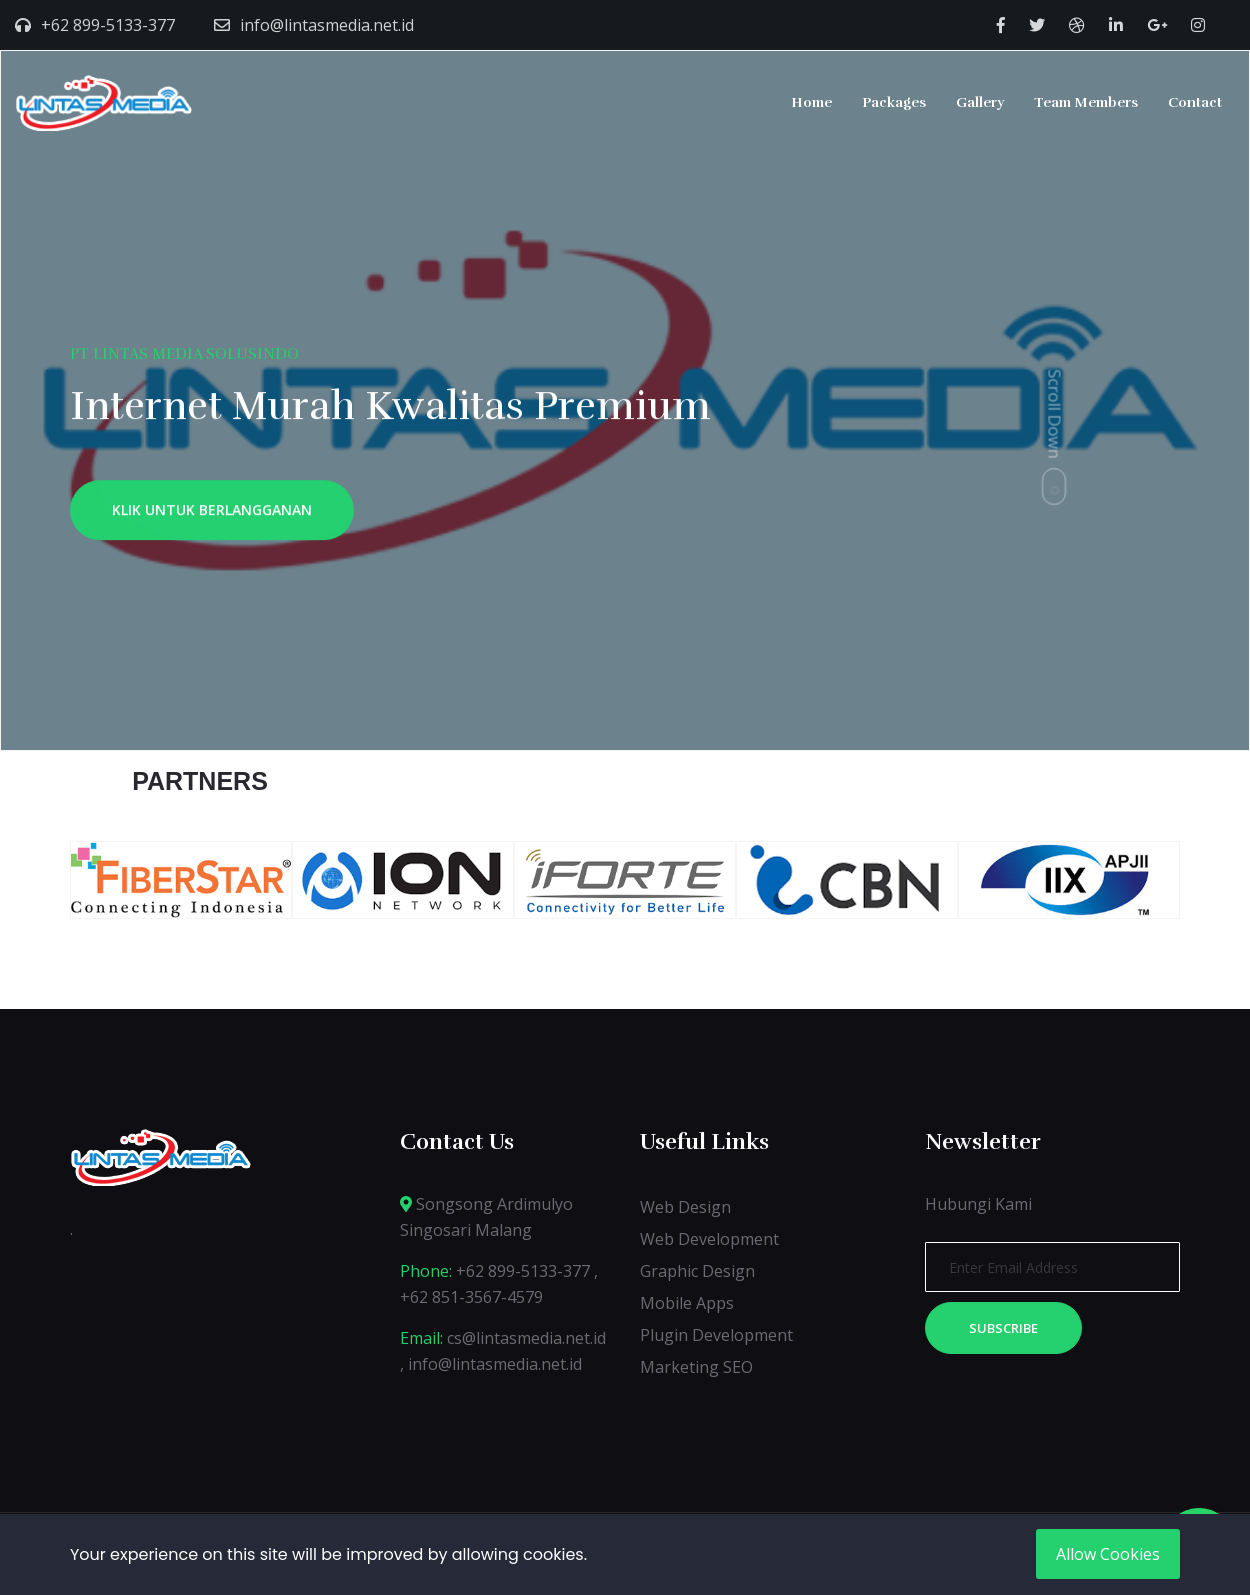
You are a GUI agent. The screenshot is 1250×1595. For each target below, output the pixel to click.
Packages (894, 102)
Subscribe (1003, 1328)
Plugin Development (716, 1335)
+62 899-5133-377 (108, 25)
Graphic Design (697, 1271)
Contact (1195, 102)
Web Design (685, 1207)
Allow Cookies (1108, 1554)
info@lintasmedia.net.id (327, 25)
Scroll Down (1055, 413)
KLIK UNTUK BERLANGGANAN (212, 514)
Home (811, 102)
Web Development (709, 1239)
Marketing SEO (696, 1367)
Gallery (980, 102)
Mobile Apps (687, 1303)
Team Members (1086, 102)
